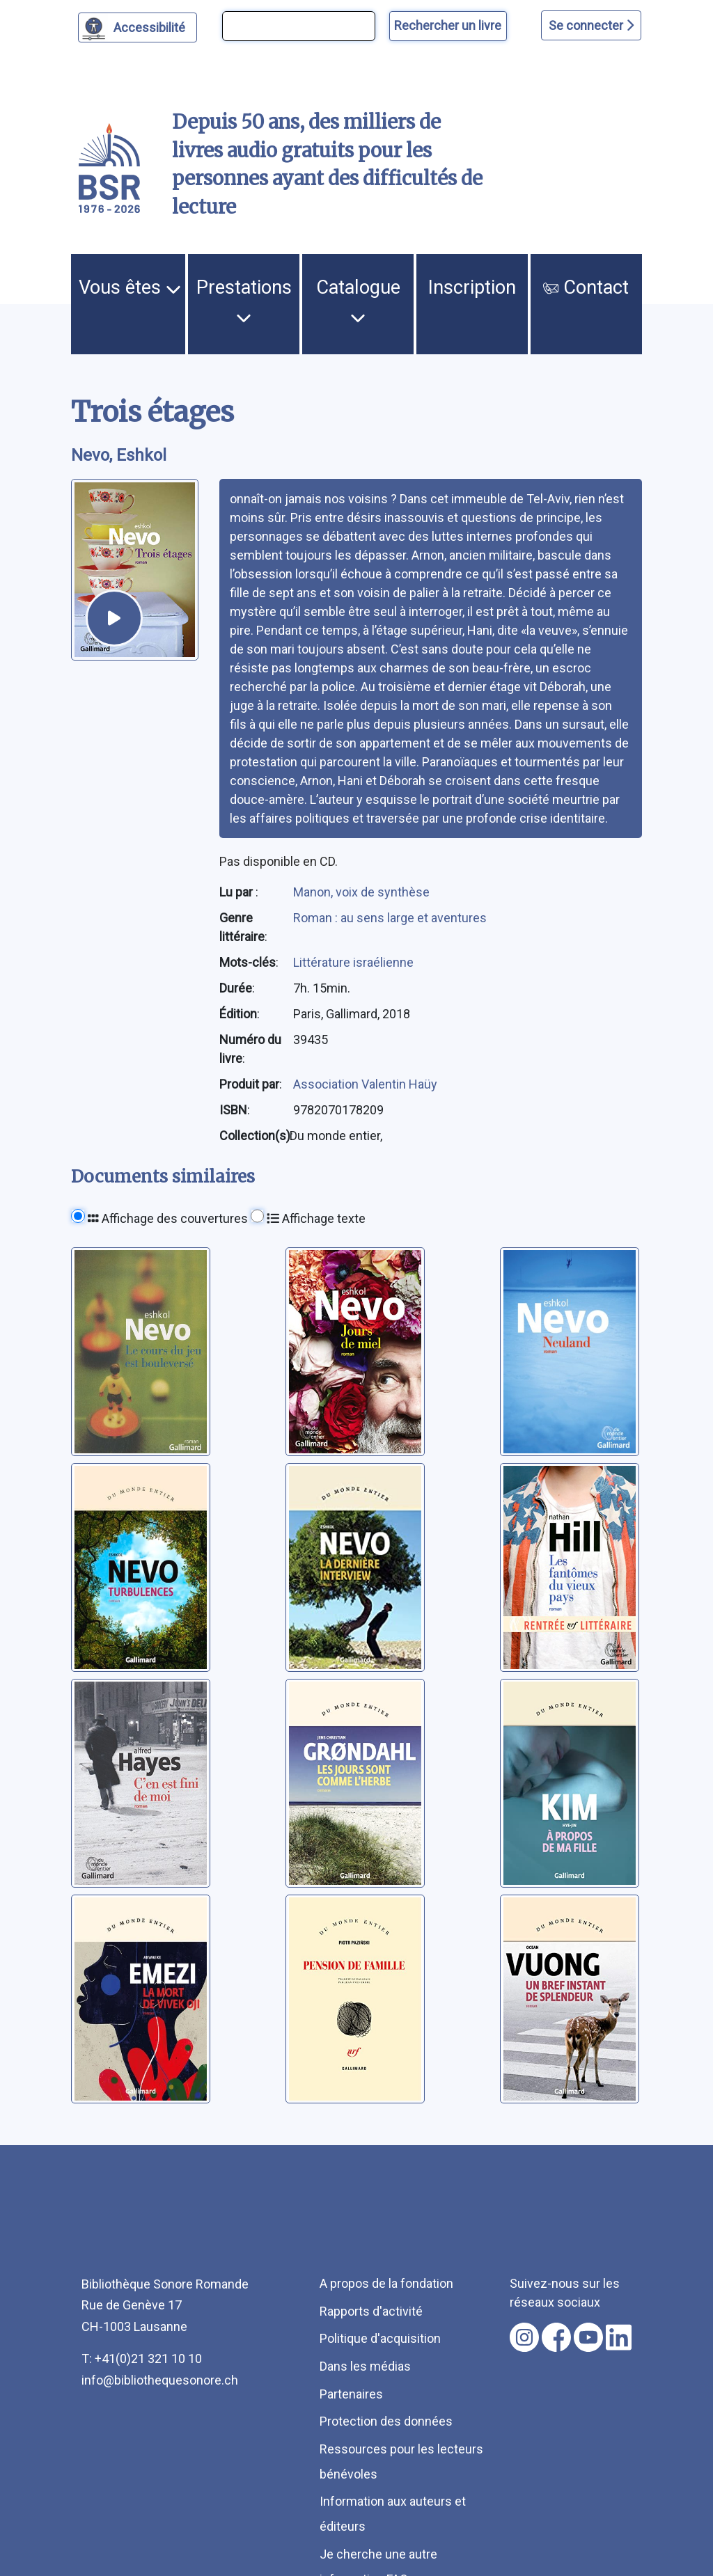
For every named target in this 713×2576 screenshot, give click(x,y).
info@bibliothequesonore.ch (159, 2380)
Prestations (244, 300)
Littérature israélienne (353, 962)
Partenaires (351, 2394)
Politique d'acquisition (380, 2338)
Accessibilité (151, 25)
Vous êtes (130, 287)
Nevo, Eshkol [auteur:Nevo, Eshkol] (118, 455)
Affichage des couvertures (168, 1218)
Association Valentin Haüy (365, 1084)
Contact (586, 287)
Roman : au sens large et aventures (390, 917)
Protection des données (386, 2421)
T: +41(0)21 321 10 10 (141, 2358)
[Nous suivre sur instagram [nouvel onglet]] (524, 2337)
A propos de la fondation (386, 2283)
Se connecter (591, 25)
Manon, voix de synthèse (361, 892)
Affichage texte (316, 1218)
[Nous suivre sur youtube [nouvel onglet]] (588, 2337)
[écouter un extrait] (114, 618)
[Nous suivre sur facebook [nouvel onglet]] (556, 2337)
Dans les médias (365, 2366)
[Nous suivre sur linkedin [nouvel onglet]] (619, 2337)
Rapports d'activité (371, 2311)
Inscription (472, 287)
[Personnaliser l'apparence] (137, 27)
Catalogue (358, 300)
